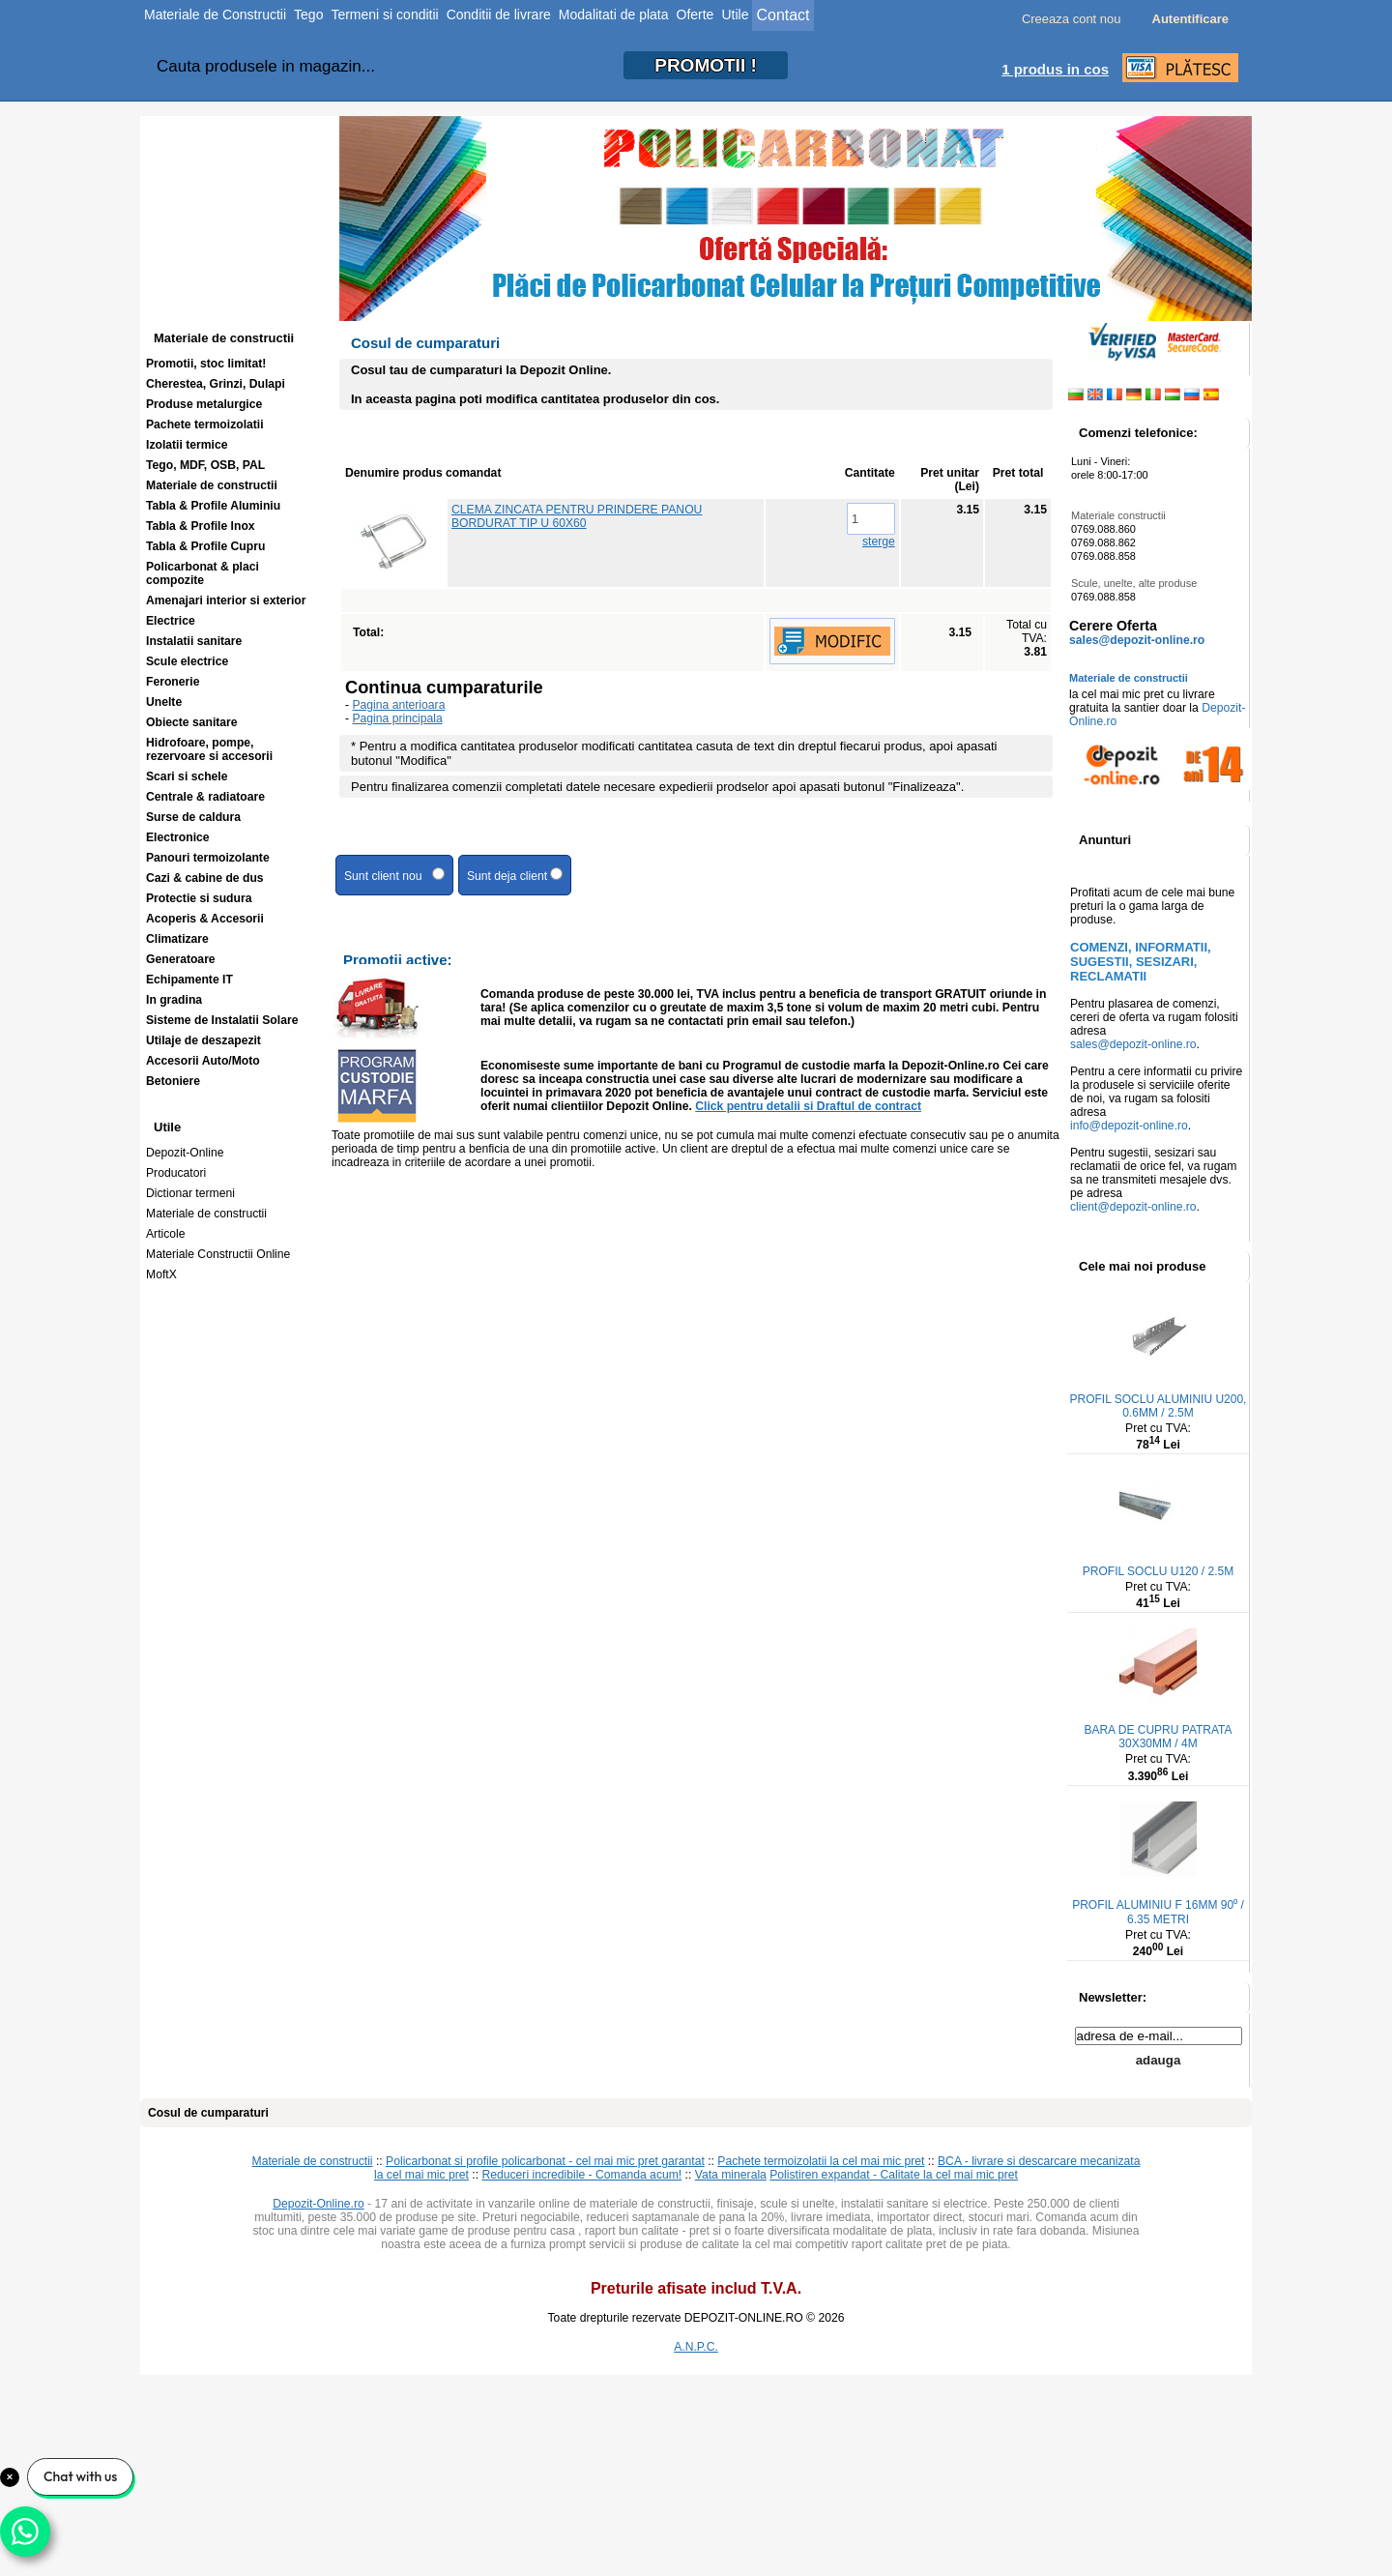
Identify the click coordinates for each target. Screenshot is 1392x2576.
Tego (308, 14)
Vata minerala (731, 2174)
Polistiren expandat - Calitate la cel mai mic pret (893, 2174)
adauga (1158, 2060)
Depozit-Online (184, 1152)
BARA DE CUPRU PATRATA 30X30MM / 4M (1158, 1736)
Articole (166, 1234)
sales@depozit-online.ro (1136, 640)
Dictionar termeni (190, 1193)
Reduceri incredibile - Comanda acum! (581, 2174)
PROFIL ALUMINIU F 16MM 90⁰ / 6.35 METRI (1158, 1912)
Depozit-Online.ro (318, 2203)
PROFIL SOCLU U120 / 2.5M (1158, 1571)
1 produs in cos (1055, 69)
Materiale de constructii (206, 1213)
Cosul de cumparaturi (208, 2113)
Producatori (176, 1173)
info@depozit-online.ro (1129, 1125)
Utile (734, 14)
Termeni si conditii (384, 14)
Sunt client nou (394, 875)
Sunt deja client (515, 875)
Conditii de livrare (499, 14)
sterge (878, 541)
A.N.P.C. (696, 2347)
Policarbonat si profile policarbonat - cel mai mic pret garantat (545, 2161)
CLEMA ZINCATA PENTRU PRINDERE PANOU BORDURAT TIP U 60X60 (576, 516)
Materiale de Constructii (215, 14)
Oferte (695, 14)
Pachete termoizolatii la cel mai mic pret (820, 2161)
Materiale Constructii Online (218, 1254)
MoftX (161, 1274)
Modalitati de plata (614, 14)
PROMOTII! (705, 65)
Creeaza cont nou (1071, 19)
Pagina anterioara (398, 705)
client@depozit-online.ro (1133, 1207)
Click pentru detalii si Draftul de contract (808, 1106)
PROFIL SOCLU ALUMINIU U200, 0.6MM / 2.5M (1158, 1406)
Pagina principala (397, 718)
